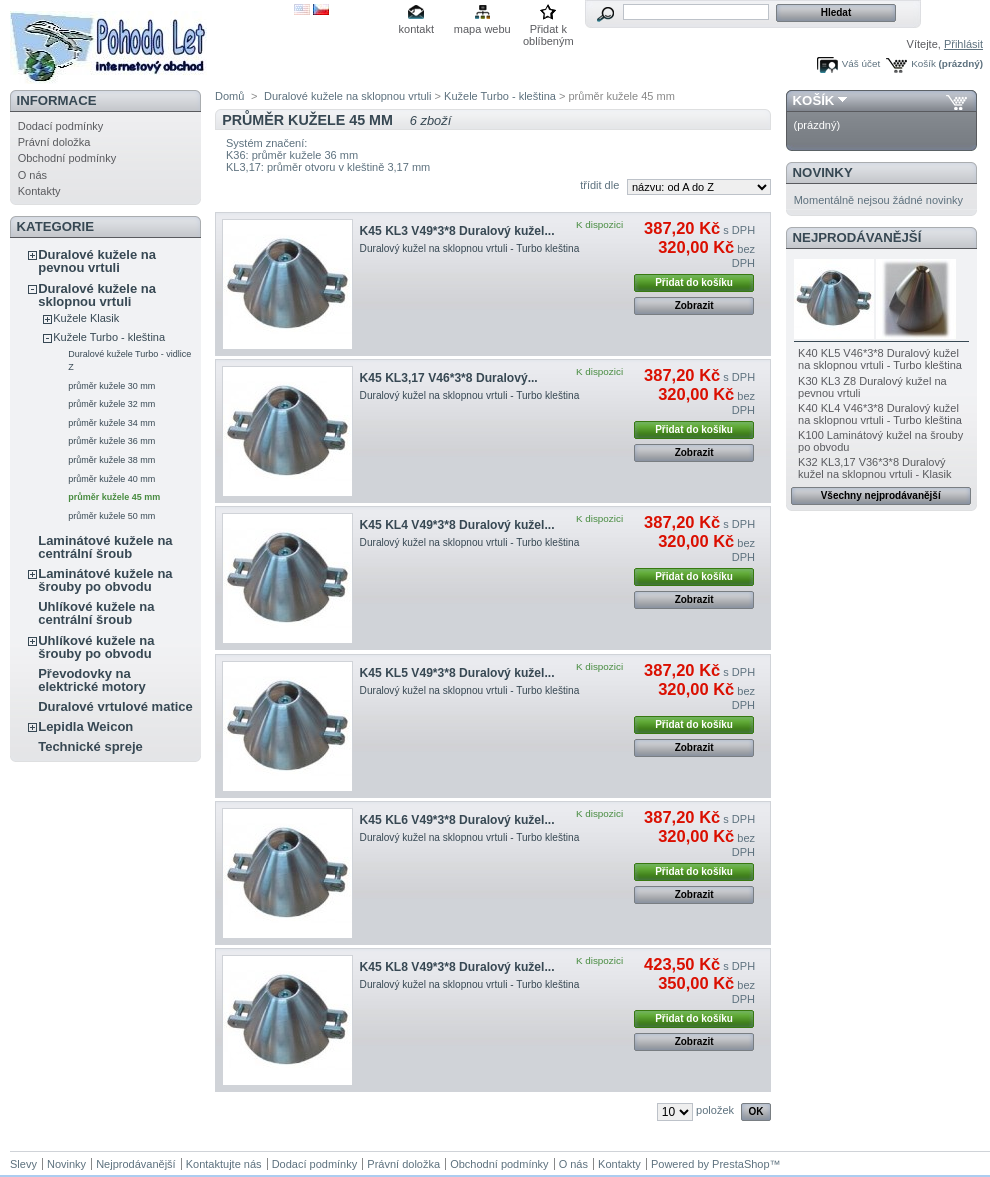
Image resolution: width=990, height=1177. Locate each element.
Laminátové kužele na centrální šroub (105, 547)
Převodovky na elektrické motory (92, 680)
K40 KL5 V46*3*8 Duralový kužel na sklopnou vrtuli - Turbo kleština (880, 359)
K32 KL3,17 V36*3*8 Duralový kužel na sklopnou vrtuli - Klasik (874, 468)
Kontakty (39, 191)
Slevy (23, 1164)
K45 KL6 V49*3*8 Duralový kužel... (457, 820)
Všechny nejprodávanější (881, 495)
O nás (32, 175)
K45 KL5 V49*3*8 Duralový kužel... (457, 673)
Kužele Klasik (86, 318)
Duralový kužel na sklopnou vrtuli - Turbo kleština (470, 248)
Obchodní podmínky (67, 158)
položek (715, 1110)
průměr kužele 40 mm (111, 479)
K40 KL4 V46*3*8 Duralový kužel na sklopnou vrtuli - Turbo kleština (880, 414)
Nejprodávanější (857, 237)
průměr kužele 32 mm (111, 404)
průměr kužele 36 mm (111, 441)
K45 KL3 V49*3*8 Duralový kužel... (457, 231)
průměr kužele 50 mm (111, 516)
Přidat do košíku (694, 282)
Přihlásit (963, 44)
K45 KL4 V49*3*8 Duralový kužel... (457, 525)
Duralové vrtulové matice (115, 706)
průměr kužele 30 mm (111, 386)
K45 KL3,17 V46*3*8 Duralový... (449, 378)
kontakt (416, 29)
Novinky (823, 172)
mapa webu (482, 29)
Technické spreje (90, 746)
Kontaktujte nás (224, 1164)
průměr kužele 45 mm (114, 497)
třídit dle (599, 185)
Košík (923, 63)
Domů (229, 96)
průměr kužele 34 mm (111, 423)
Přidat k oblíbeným (548, 30)
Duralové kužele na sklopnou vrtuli (97, 295)
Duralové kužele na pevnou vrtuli (97, 261)
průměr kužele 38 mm (111, 460)
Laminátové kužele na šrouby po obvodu (105, 580)
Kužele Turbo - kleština (109, 337)
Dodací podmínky (61, 126)
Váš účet (861, 63)
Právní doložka (54, 142)
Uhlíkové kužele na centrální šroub (96, 613)
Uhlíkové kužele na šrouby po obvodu (96, 647)
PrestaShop (740, 1164)
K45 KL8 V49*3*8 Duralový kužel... (457, 967)
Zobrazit (694, 305)
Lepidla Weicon (85, 726)
